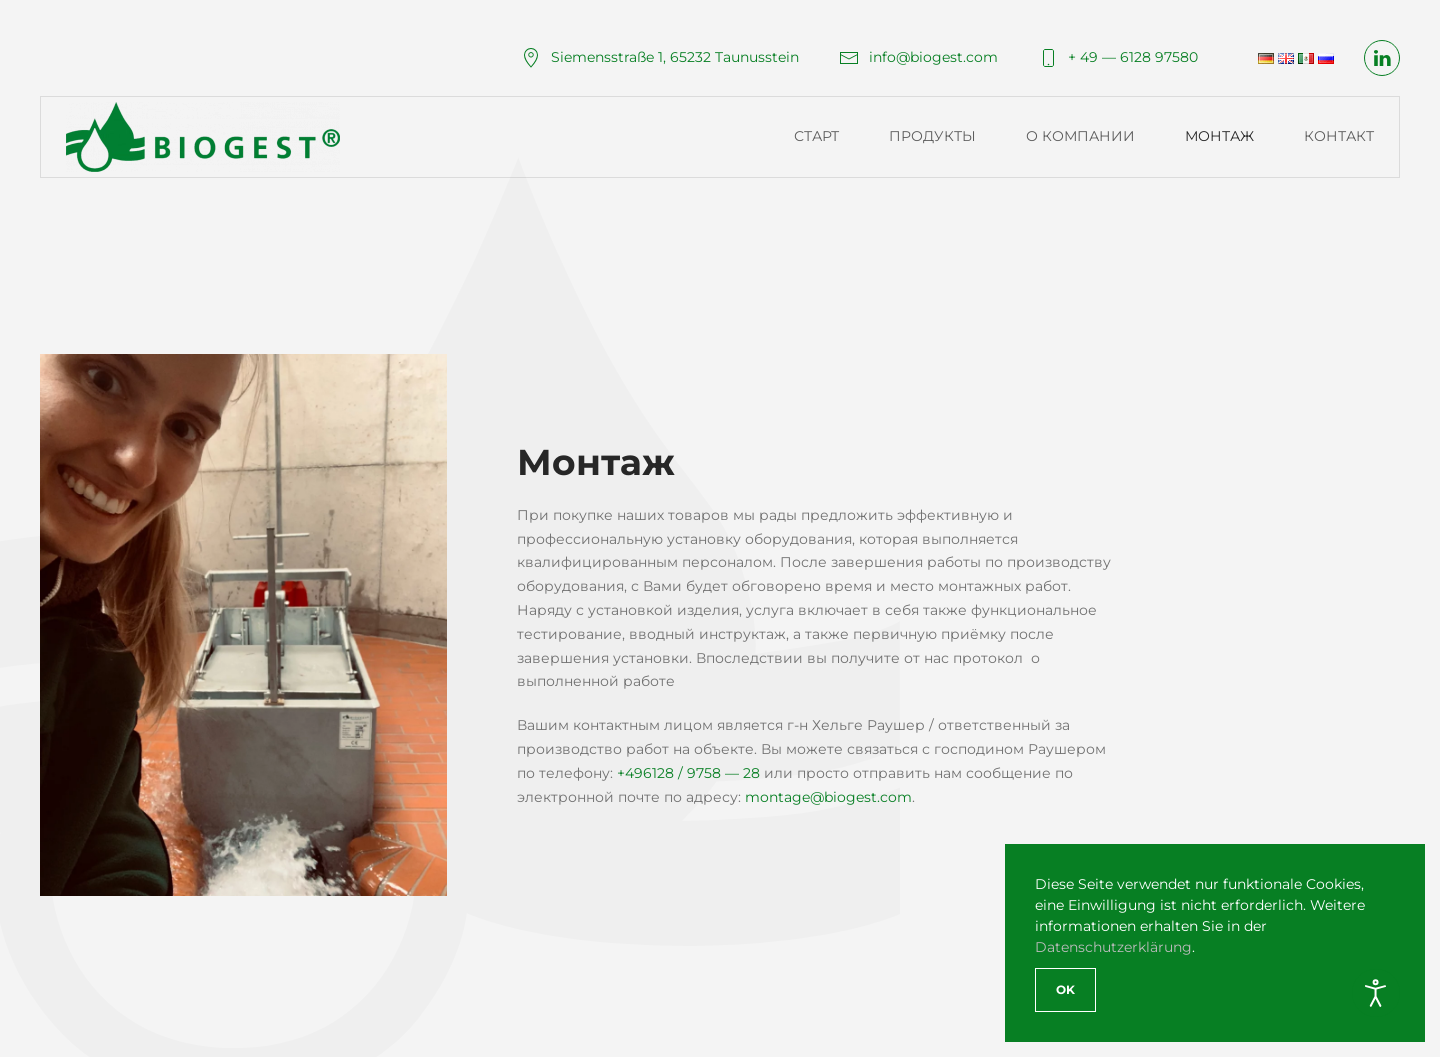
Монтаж (1219, 136)
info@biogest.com (918, 57)
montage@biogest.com (828, 797)
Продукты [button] (932, 136)
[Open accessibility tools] (1376, 993)
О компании (1080, 136)
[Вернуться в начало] (205, 137)
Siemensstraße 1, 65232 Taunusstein (660, 57)
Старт (816, 136)
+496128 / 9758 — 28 (688, 773)
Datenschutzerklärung (1113, 947)
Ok (1065, 989)
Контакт (1339, 136)
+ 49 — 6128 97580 (1118, 57)
